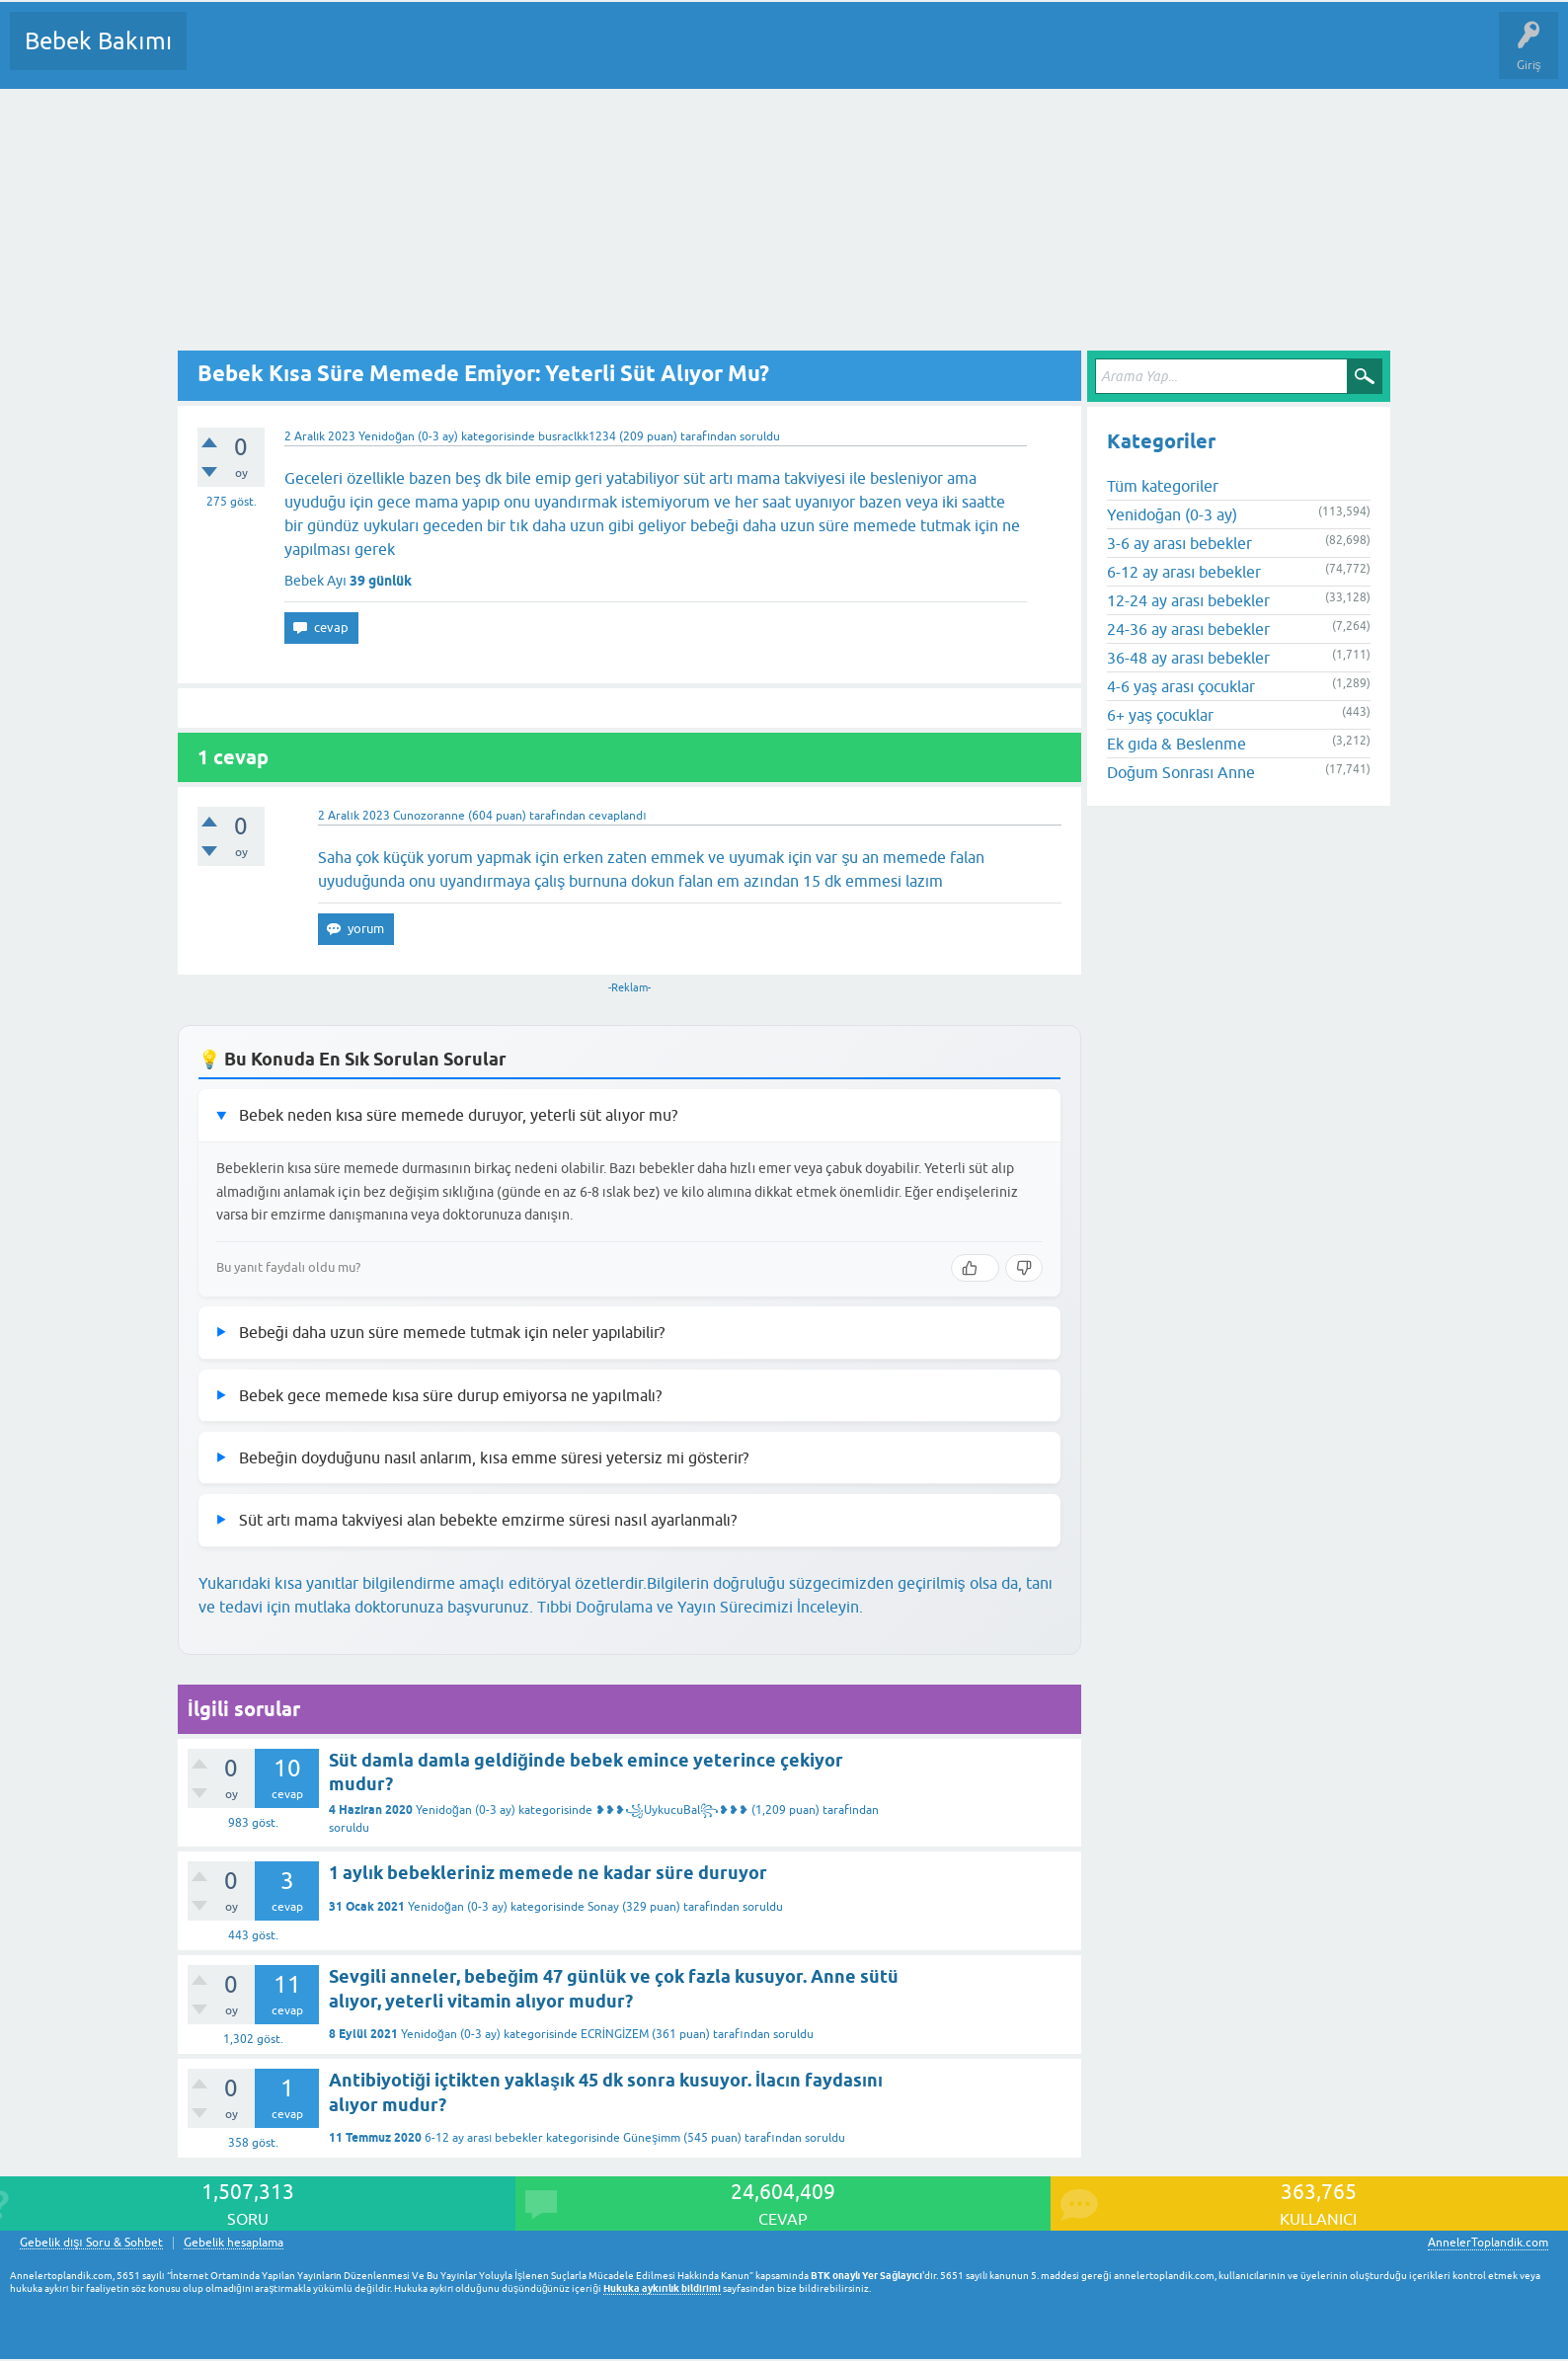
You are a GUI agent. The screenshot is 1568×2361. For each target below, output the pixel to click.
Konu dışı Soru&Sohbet (687, 55)
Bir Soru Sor (568, 55)
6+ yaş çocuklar (1160, 715)
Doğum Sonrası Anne (1181, 772)
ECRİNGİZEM (615, 2034)
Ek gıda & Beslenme (1176, 743)
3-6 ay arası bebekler (1179, 543)
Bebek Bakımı (98, 41)
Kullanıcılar (486, 55)
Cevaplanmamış (307, 55)
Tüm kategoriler (1162, 486)
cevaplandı (617, 816)
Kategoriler (403, 55)
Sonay (603, 1907)
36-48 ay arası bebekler (1188, 658)
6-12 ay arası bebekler (484, 2138)
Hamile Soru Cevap (828, 55)
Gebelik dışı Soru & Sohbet (91, 2243)
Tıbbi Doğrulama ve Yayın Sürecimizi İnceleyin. (700, 1606)
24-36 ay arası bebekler (1188, 629)
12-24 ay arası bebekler (1188, 600)
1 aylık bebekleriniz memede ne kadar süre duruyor (548, 1872)
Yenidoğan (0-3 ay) (408, 436)
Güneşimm (651, 2138)
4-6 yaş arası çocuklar (1181, 686)
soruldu (760, 436)
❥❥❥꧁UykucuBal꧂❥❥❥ (671, 1810)
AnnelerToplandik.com (1488, 2242)
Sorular (221, 55)
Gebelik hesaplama (233, 2243)
